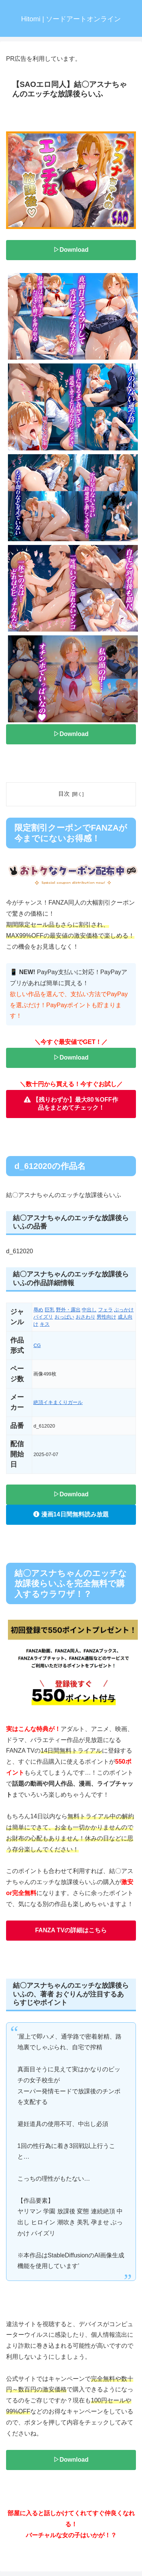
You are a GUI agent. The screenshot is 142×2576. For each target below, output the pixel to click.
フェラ (105, 1309)
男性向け (106, 1317)
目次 (64, 793)
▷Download (70, 249)
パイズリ (43, 1317)
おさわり (85, 1317)
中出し (89, 1309)
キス (45, 1324)
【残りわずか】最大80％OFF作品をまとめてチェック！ (71, 1103)
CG (37, 1345)
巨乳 (50, 1309)
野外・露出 (68, 1309)
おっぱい (64, 1317)
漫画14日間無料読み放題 (70, 1514)
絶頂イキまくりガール (58, 1402)
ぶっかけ (124, 1309)
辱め (38, 1309)
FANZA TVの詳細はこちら (71, 1930)
